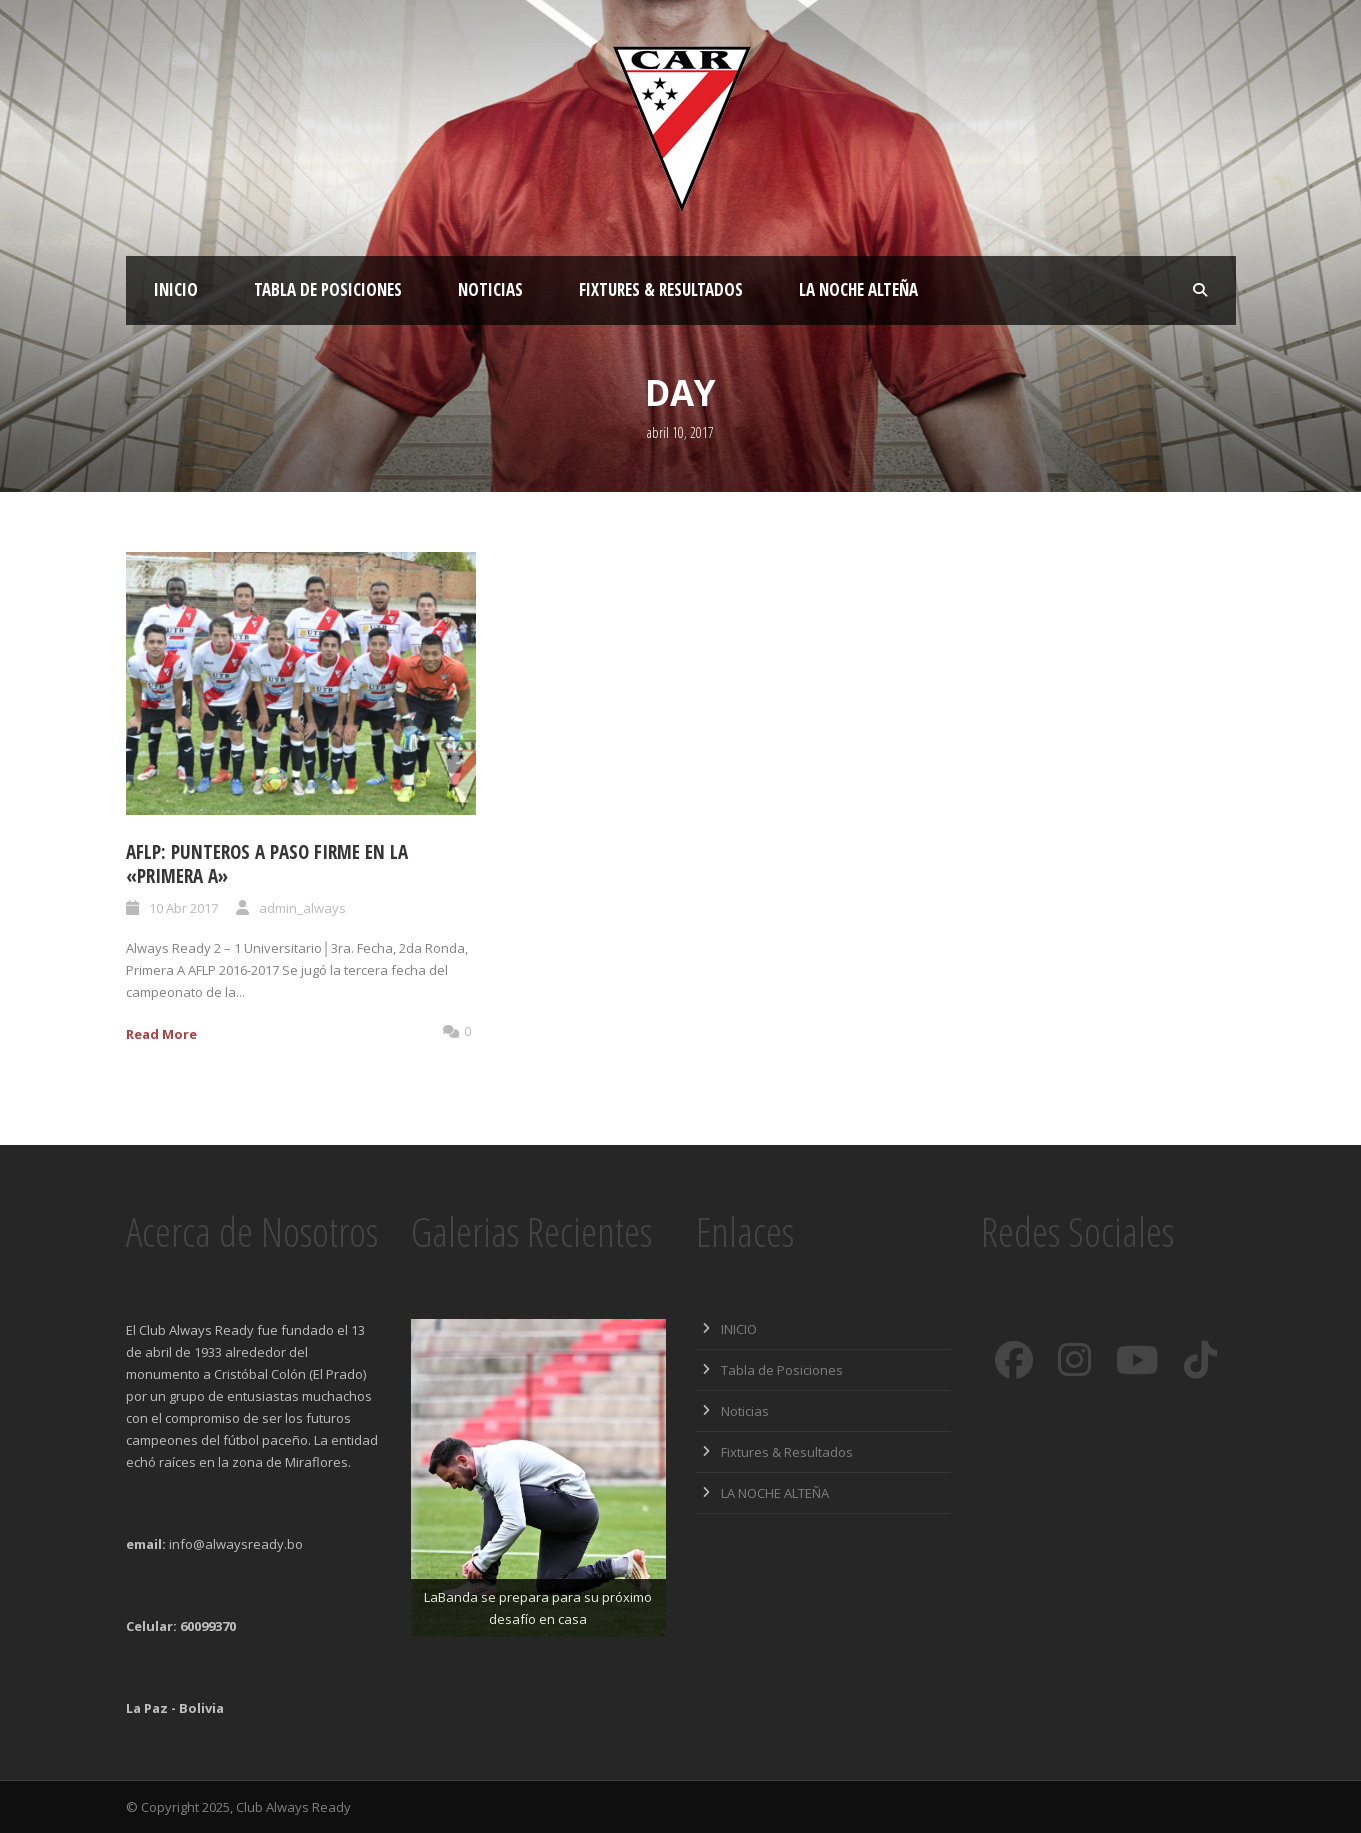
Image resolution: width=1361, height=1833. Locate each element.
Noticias (490, 289)
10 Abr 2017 (183, 908)
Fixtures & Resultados (661, 289)
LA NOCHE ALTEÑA (858, 289)
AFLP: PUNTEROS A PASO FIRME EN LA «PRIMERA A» (267, 864)
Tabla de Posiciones (328, 289)
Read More (161, 1034)
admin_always (302, 908)
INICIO (176, 289)
